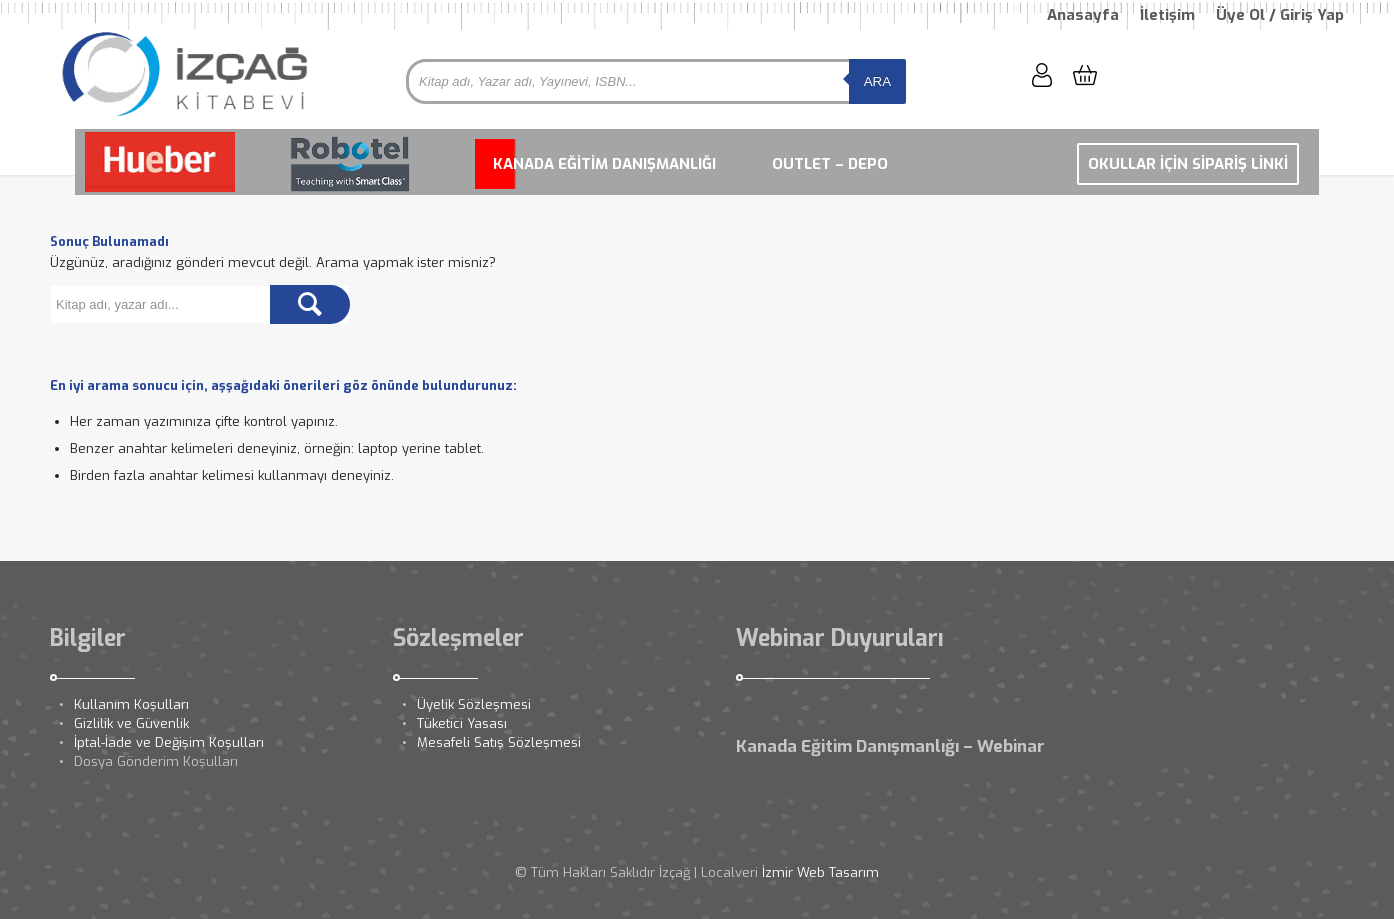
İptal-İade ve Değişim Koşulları (169, 742)
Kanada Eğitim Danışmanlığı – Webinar (890, 746)
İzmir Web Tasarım (820, 872)
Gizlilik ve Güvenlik (131, 723)
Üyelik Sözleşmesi (474, 704)
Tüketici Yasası (462, 723)
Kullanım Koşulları (131, 704)
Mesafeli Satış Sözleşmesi (499, 742)
